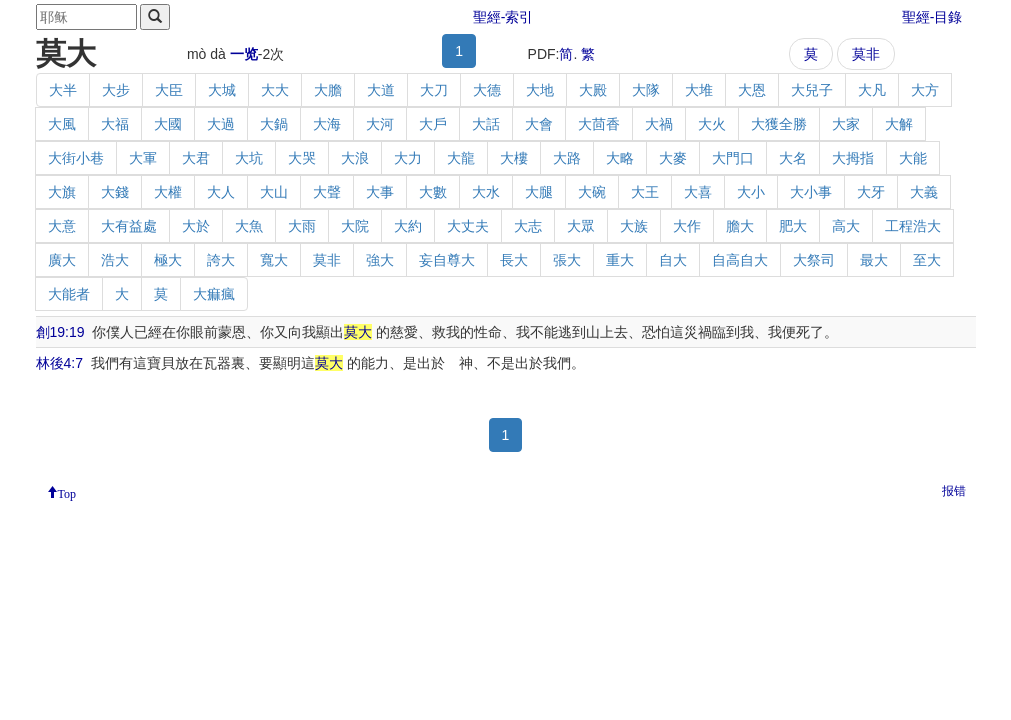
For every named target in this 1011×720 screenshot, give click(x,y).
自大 (673, 260)
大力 (408, 158)
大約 (408, 226)
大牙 (871, 192)
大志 (528, 226)
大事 (380, 192)
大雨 (302, 226)
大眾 (581, 226)
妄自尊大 (447, 260)
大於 (196, 226)
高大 (846, 226)
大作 (687, 226)
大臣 (169, 90)
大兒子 (812, 90)
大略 (620, 158)
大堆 (699, 90)
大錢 (115, 192)
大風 (62, 124)
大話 (486, 124)
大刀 (434, 90)
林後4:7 (59, 363)
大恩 (752, 90)
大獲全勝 (779, 124)
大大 (275, 90)
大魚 (249, 226)
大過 (221, 124)
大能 (913, 158)
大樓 (514, 158)
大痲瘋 (214, 294)
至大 (927, 260)
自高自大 (740, 260)
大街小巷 (76, 158)
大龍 (461, 158)
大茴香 (599, 124)
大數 (433, 192)
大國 (168, 124)
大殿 (593, 90)
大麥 (673, 158)
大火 (712, 124)
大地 (540, 90)
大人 (221, 192)
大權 (168, 192)
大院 (355, 226)
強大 (380, 260)
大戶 (433, 124)
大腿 (539, 192)
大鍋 (274, 124)
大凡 (872, 90)
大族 (634, 226)
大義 (924, 192)
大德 (487, 90)
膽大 (740, 226)
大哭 (302, 158)
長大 (514, 260)
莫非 (866, 54)
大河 (380, 124)
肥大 (793, 226)
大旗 (62, 192)
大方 (925, 90)
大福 (115, 124)
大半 (63, 90)
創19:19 (60, 332)
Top (67, 492)
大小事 (811, 192)
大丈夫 (468, 226)
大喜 (698, 192)
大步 (116, 90)
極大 (168, 260)
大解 (899, 124)
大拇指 (853, 158)
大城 (222, 90)
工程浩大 (913, 226)
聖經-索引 (503, 17)
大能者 (69, 294)
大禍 (659, 124)
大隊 (646, 90)
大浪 (355, 158)
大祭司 (814, 260)
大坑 (249, 158)
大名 (793, 158)
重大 (620, 260)
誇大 (221, 260)
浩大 (115, 260)
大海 (327, 124)
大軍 (143, 158)
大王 (645, 192)
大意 (62, 226)
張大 (567, 260)
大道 (381, 90)
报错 (954, 491)
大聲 (327, 192)
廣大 (62, 260)
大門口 (733, 158)
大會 (539, 124)
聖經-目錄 (932, 17)
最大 (874, 260)
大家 (846, 124)
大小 (751, 192)
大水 (486, 192)
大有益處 (129, 226)
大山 (274, 192)
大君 (196, 158)
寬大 (274, 260)
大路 (567, 158)
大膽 (328, 90)
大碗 (592, 192)
